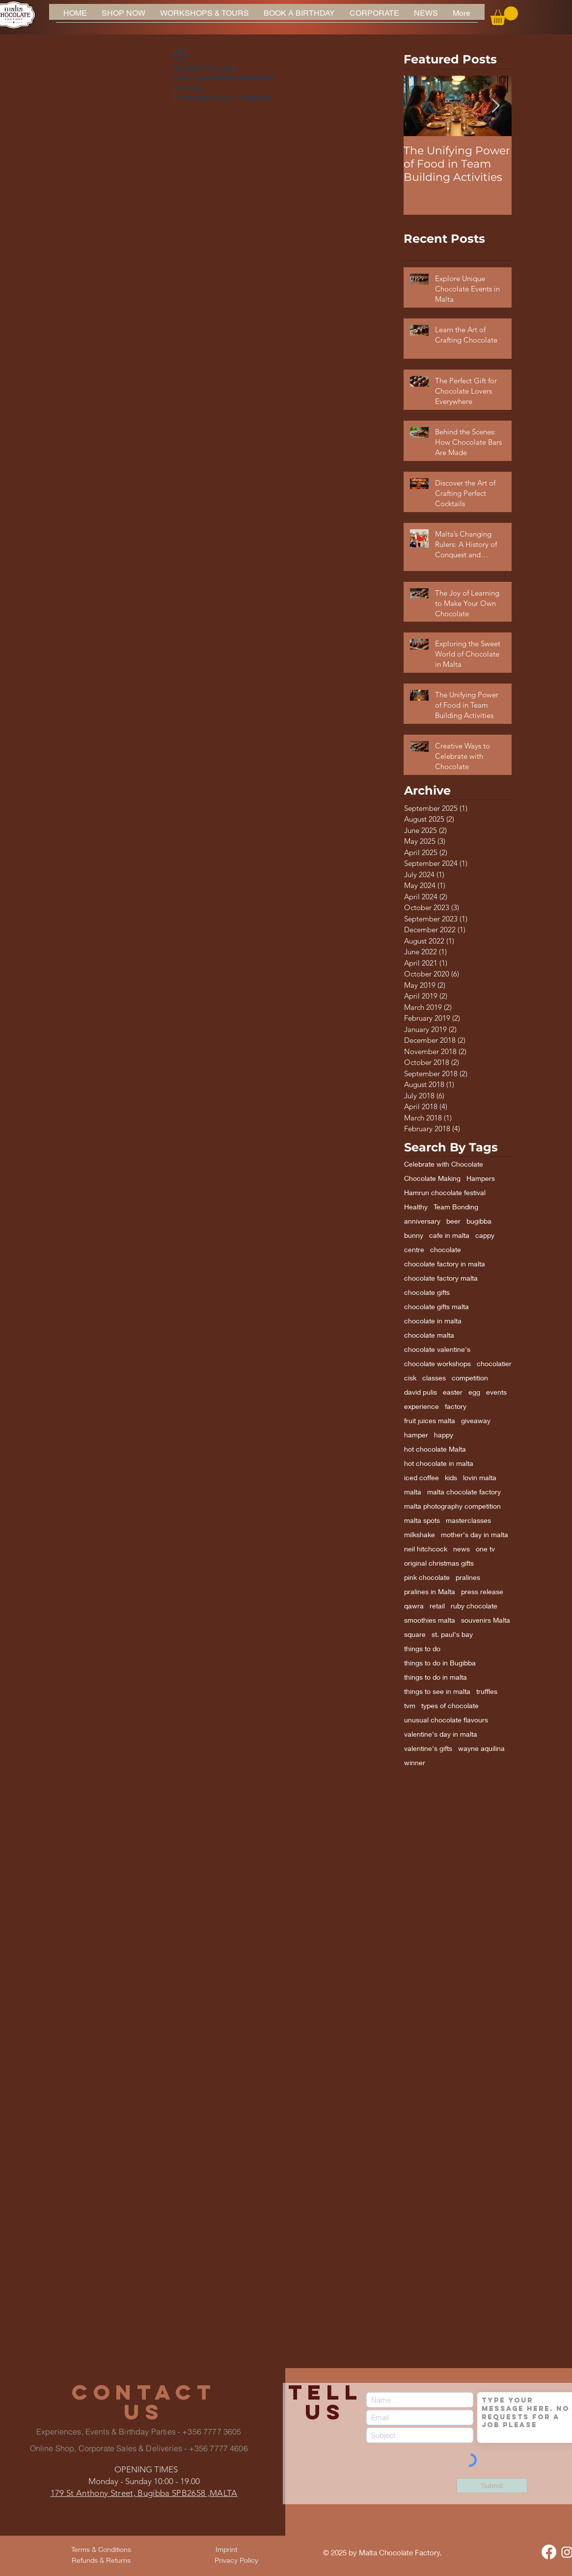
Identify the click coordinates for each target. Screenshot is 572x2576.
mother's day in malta (474, 1534)
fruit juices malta (429, 1420)
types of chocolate (450, 1705)
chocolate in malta (433, 1321)
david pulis (420, 1392)
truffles (486, 1691)
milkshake (419, 1534)
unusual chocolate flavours (446, 1720)
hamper (416, 1435)
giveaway (475, 1420)
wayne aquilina (481, 1748)
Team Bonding (456, 1206)
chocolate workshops (437, 1363)
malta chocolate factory (464, 1492)
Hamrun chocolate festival (445, 1192)
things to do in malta (435, 1677)
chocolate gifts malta (436, 1306)
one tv (485, 1549)
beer (453, 1221)
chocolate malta (429, 1335)
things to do (422, 1648)
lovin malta (479, 1477)
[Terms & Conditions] (101, 2549)
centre (414, 1249)
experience (421, 1406)
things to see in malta (437, 1691)
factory (455, 1406)
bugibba (478, 1221)
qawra (414, 1606)
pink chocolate (427, 1577)
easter (453, 1392)
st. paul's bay (452, 1634)
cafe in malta (449, 1235)
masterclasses (468, 1520)
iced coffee (421, 1477)
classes (434, 1378)
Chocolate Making (432, 1178)
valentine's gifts (428, 1748)
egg (474, 1392)
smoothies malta (429, 1620)
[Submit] (492, 2485)
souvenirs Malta (485, 1620)
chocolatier (494, 1363)
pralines (468, 1577)
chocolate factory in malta (444, 1263)
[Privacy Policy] (236, 2560)
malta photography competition (452, 1506)
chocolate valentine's (437, 1349)
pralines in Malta (429, 1591)
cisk (410, 1378)
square (415, 1634)
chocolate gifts (427, 1292)
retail (437, 1606)
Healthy (416, 1206)
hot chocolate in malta (438, 1463)
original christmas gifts (439, 1563)
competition (470, 1378)
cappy (484, 1235)
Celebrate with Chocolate (443, 1164)
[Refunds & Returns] (101, 2560)
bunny (413, 1235)
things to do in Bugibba (440, 1663)
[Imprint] (226, 2549)
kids (451, 1477)
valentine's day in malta (440, 1734)
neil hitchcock (425, 1549)
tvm (409, 1705)
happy (443, 1435)
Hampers (480, 1178)
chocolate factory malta (441, 1278)
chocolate (445, 1249)
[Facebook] (549, 2552)
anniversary (422, 1221)
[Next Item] (495, 106)
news (461, 1549)
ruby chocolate (474, 1606)
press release (482, 1591)
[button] (504, 15)
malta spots (422, 1520)
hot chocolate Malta (435, 1449)
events (496, 1392)
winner (414, 1762)
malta (412, 1492)
